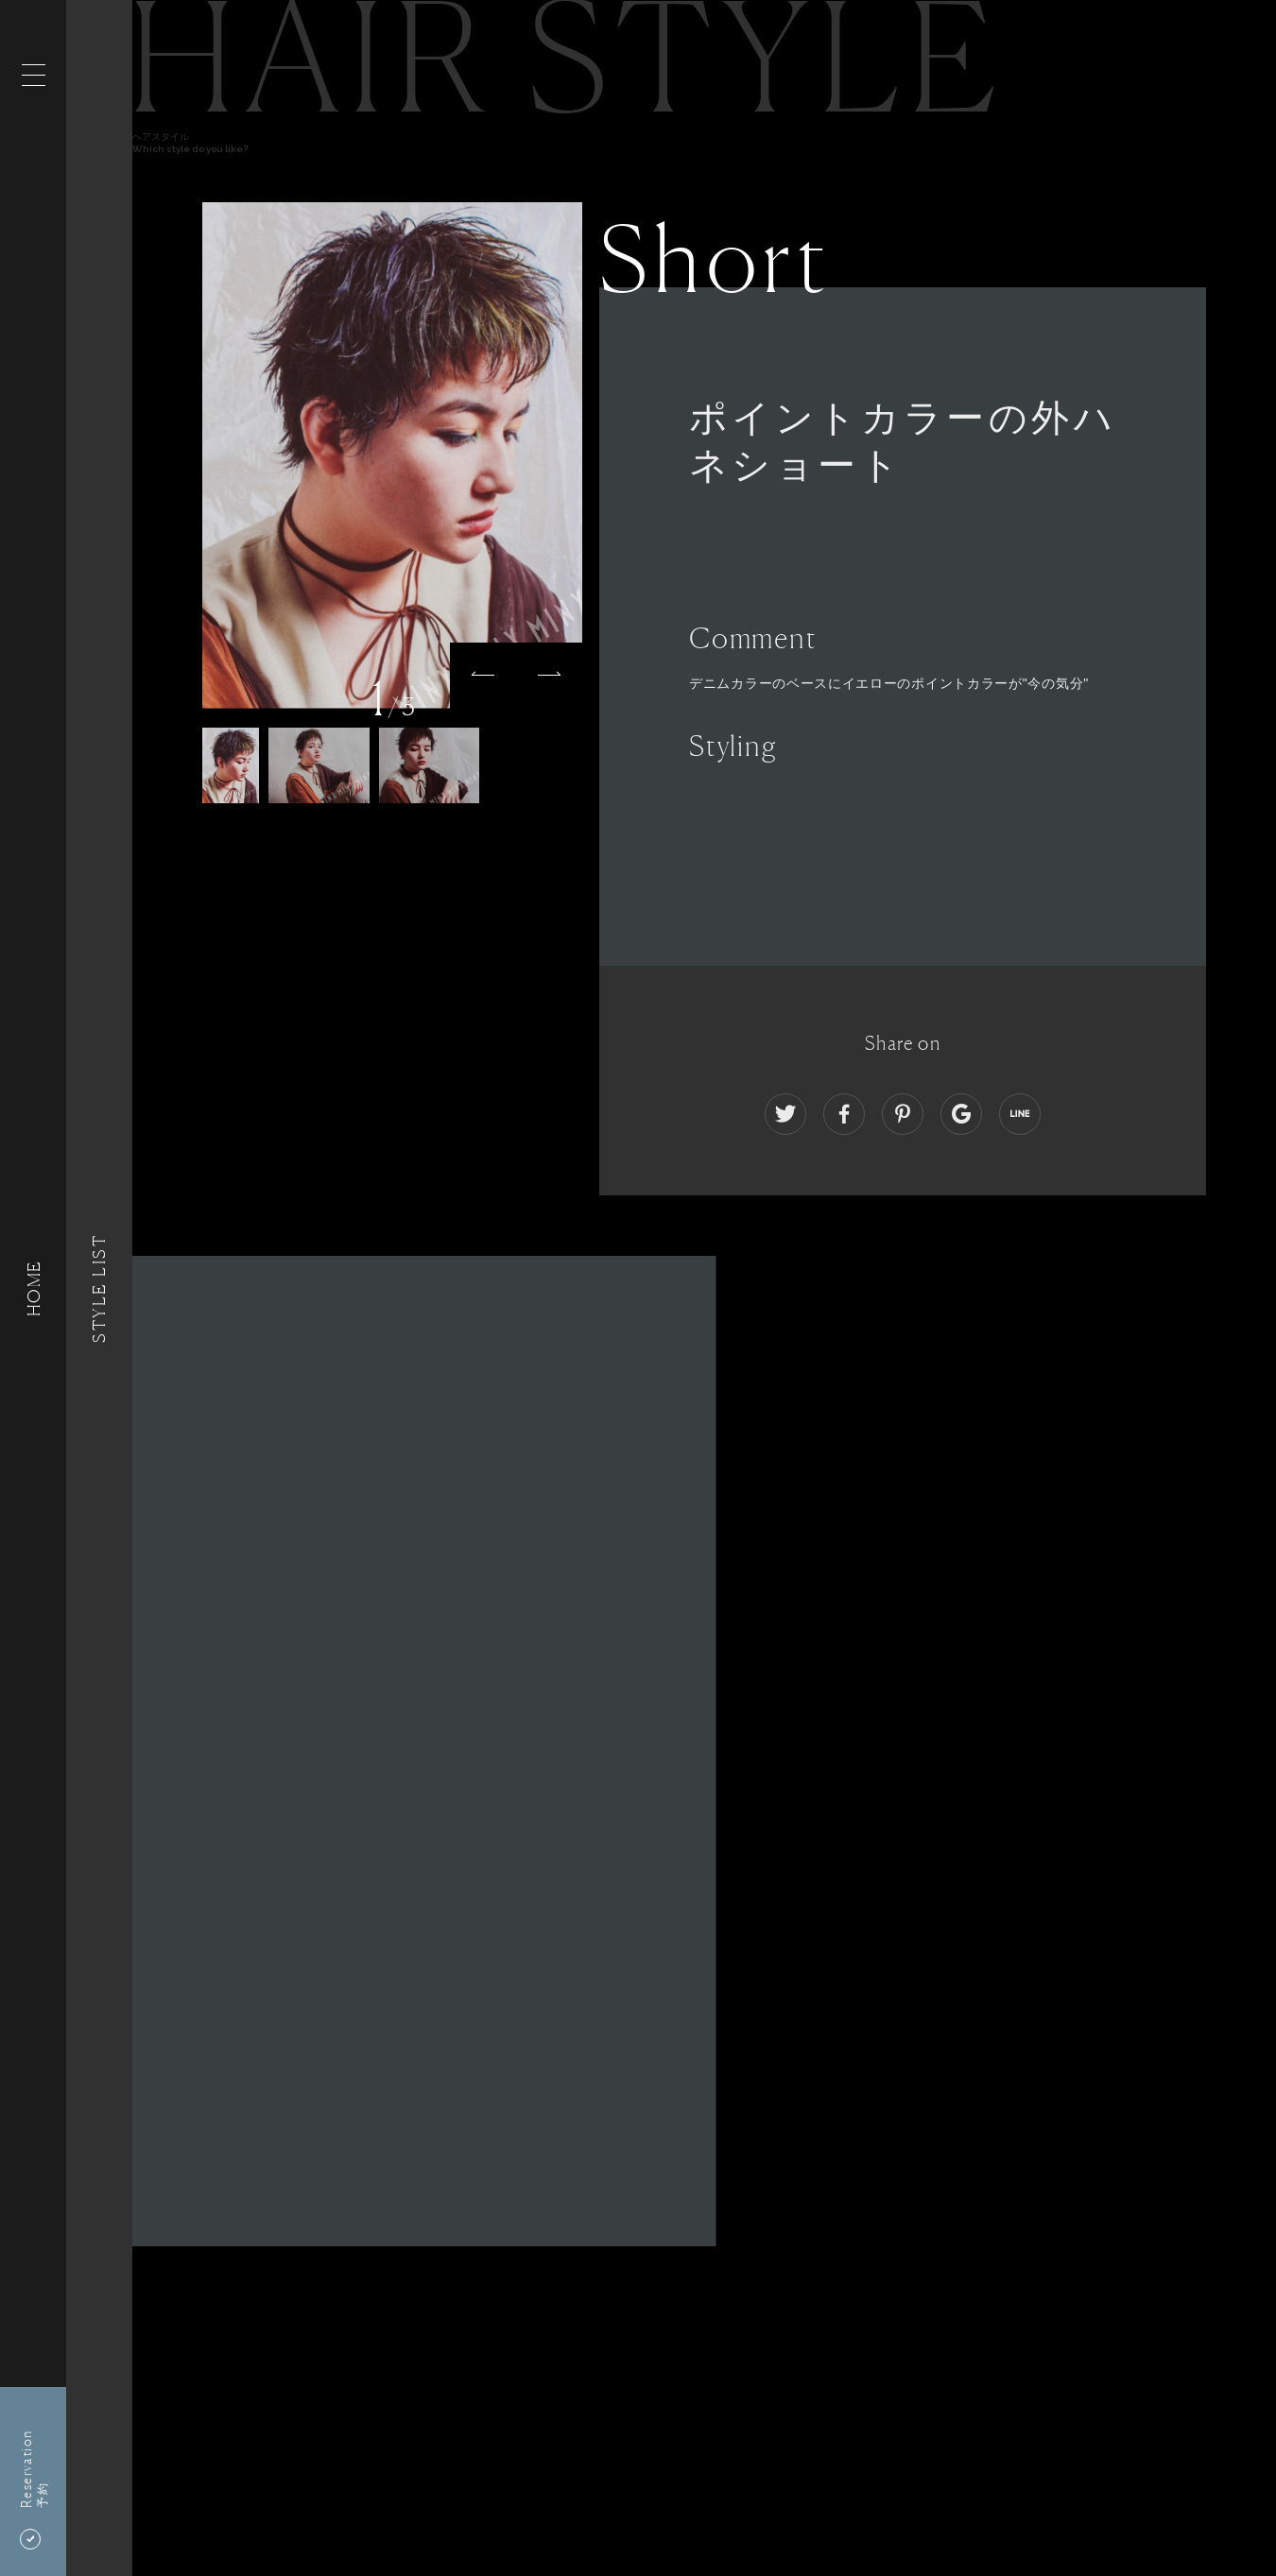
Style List (99, 1287)
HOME (33, 1287)
